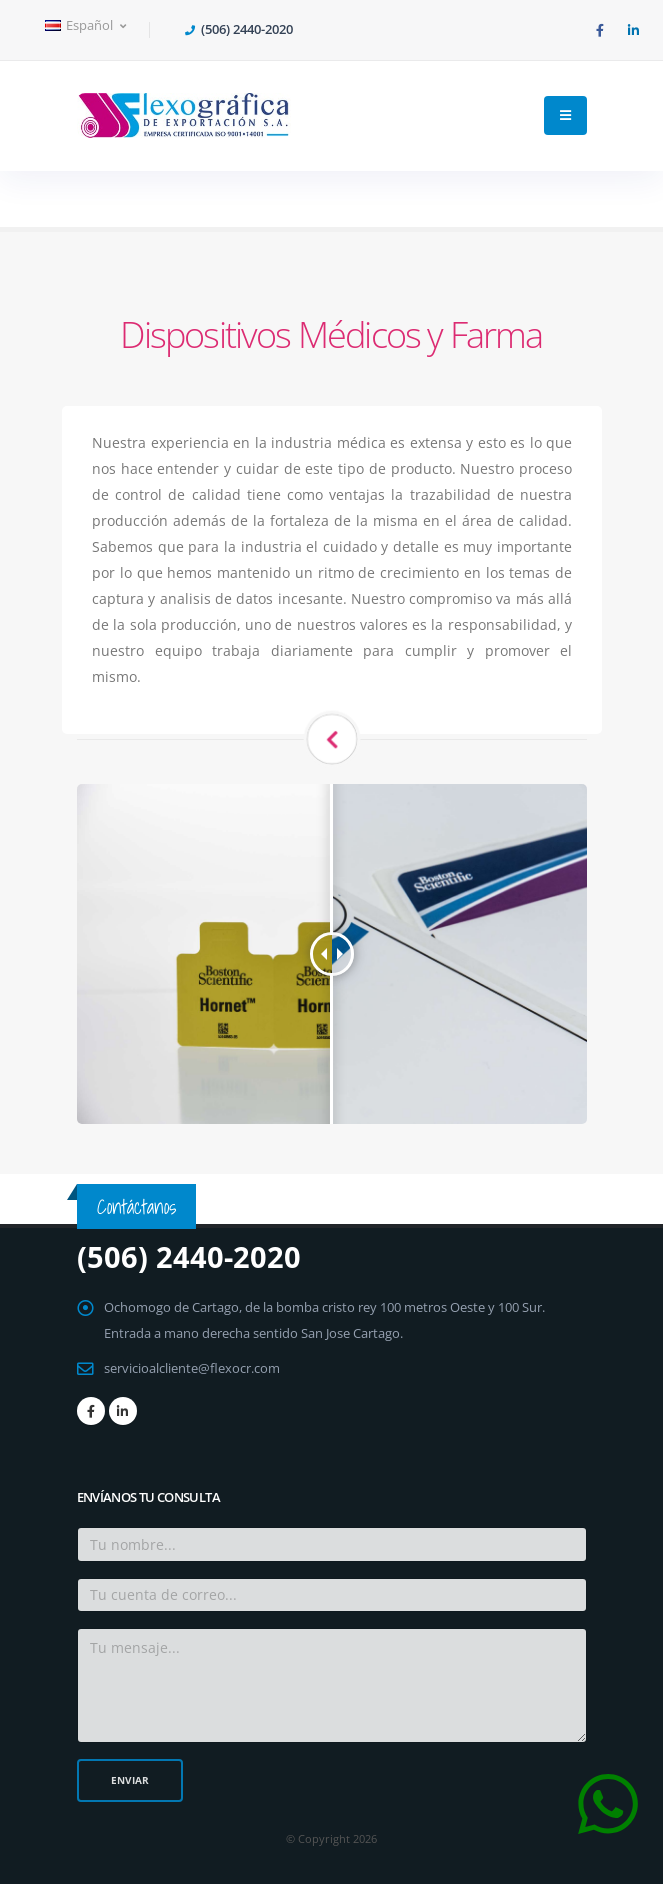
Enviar (130, 1780)
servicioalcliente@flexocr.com (192, 1368)
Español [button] (85, 25)
